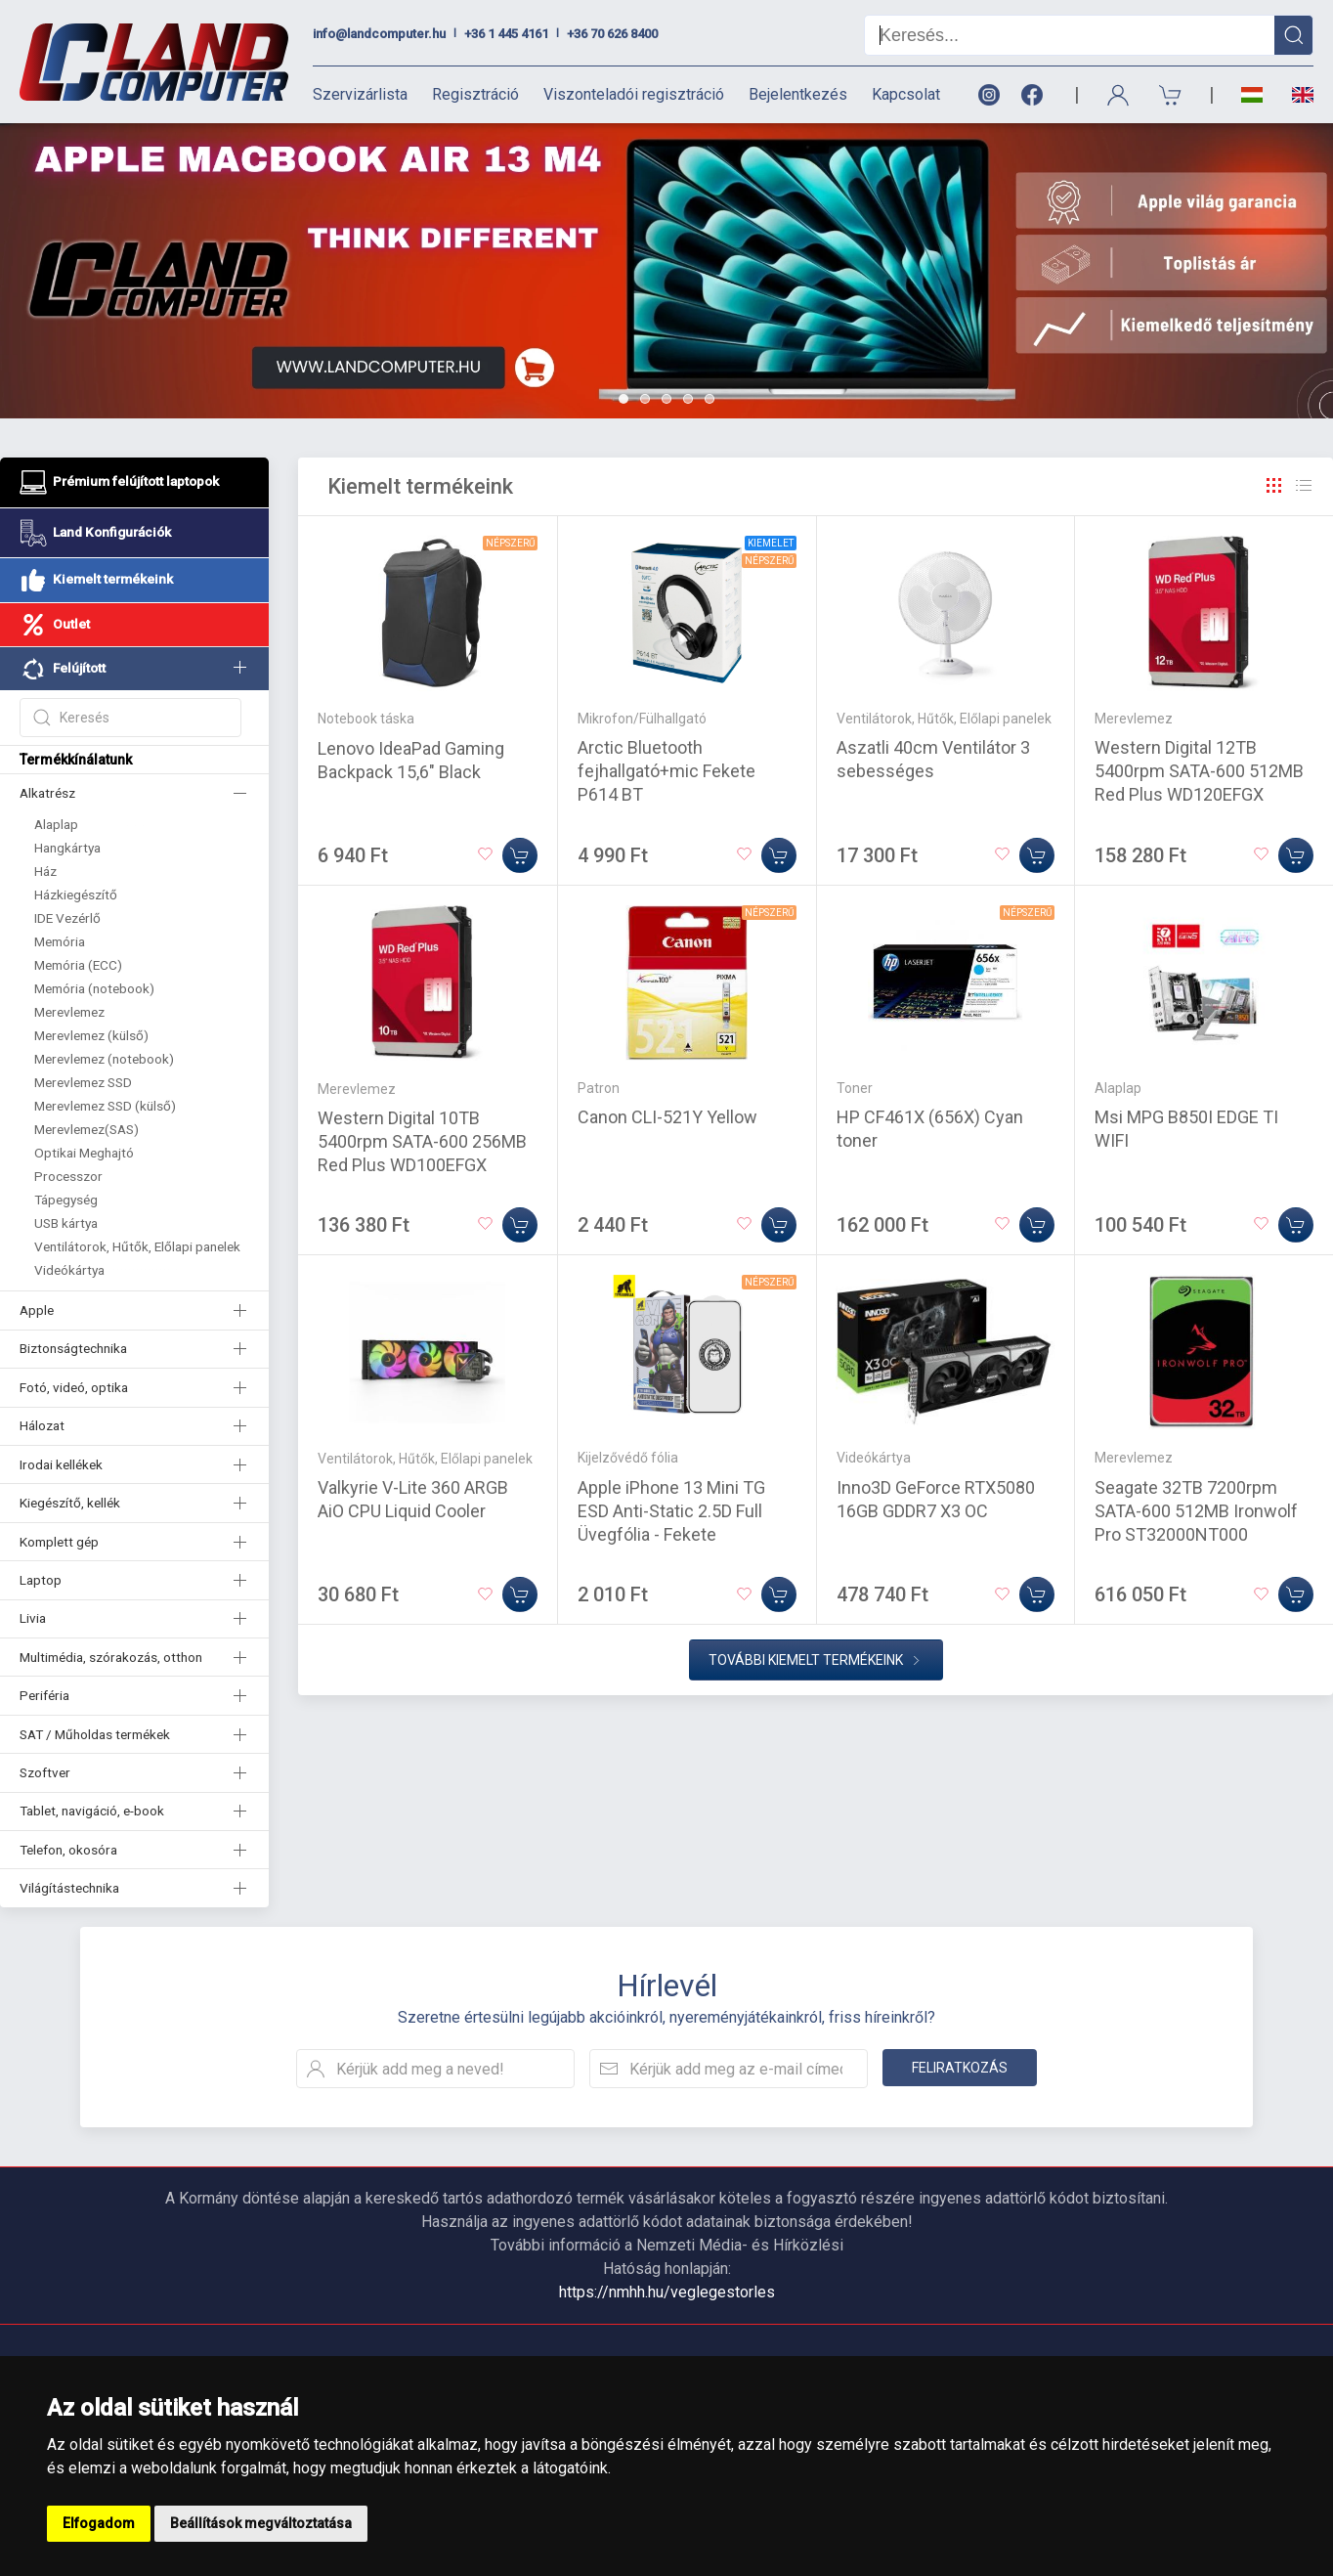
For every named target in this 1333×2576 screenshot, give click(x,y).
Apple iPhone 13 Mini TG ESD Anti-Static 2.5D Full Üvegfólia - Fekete (671, 1511)
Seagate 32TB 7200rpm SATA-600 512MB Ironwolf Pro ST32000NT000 (1196, 1511)
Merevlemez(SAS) (86, 1129)
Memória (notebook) (94, 988)
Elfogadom (99, 2523)
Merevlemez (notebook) (104, 1059)
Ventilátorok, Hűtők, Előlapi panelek (137, 1246)
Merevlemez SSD (83, 1082)
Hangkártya (67, 847)
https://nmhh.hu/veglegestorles (667, 2292)
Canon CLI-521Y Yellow (667, 1117)
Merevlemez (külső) (91, 1035)
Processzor (68, 1176)
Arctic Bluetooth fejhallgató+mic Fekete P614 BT (666, 771)
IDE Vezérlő (67, 918)
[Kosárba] (520, 855)
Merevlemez (69, 1012)
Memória (59, 941)
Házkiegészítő (75, 894)
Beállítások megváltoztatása (261, 2523)
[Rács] (1274, 486)
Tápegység (66, 1199)
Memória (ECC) (78, 965)
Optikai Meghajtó (84, 1152)
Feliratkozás (960, 2067)
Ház (45, 871)
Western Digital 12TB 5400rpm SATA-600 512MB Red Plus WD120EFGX (1199, 771)
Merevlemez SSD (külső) (105, 1105)
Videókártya (69, 1270)
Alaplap (56, 824)
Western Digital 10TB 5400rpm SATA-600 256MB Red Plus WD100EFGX (422, 1141)
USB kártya (66, 1223)
